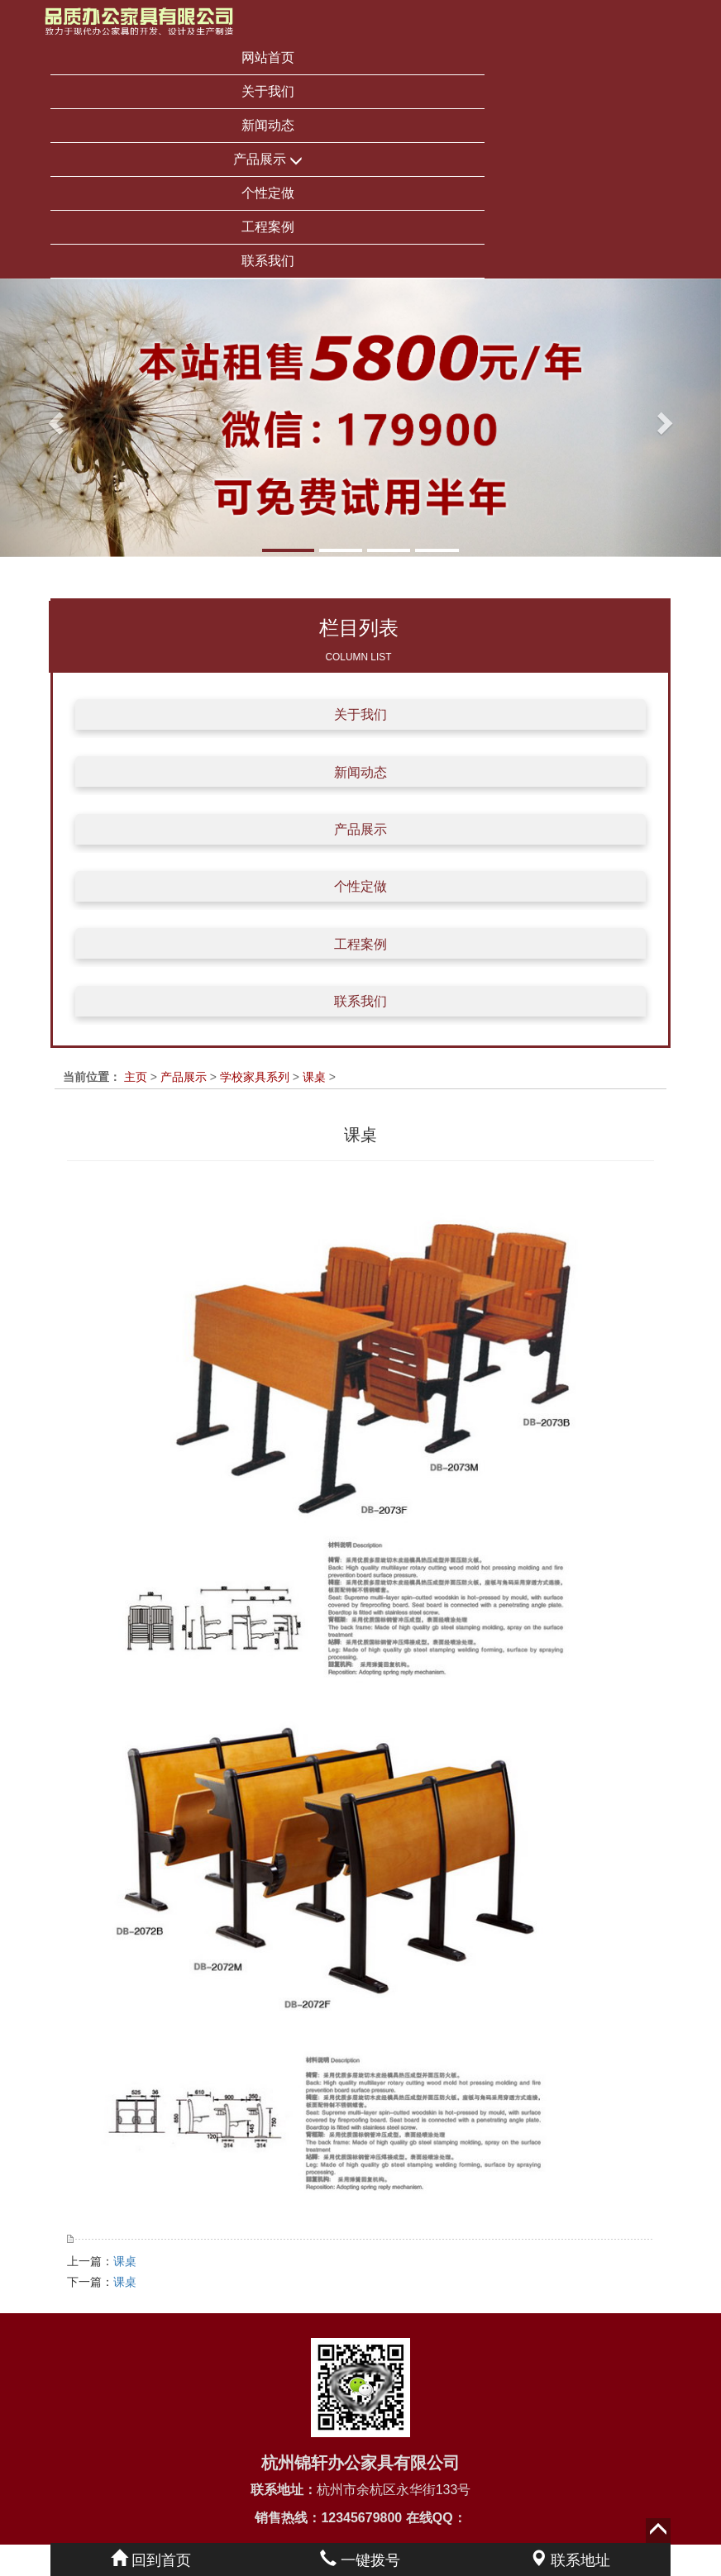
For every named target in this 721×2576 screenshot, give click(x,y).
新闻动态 (267, 125)
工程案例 (267, 227)
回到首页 (151, 2560)
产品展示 (268, 160)
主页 (135, 1076)
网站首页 (267, 57)
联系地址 (570, 2560)
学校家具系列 (254, 1076)
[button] (54, 418)
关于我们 (267, 91)
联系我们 (267, 261)
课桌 (314, 1076)
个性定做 (267, 193)
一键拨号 (360, 2560)
